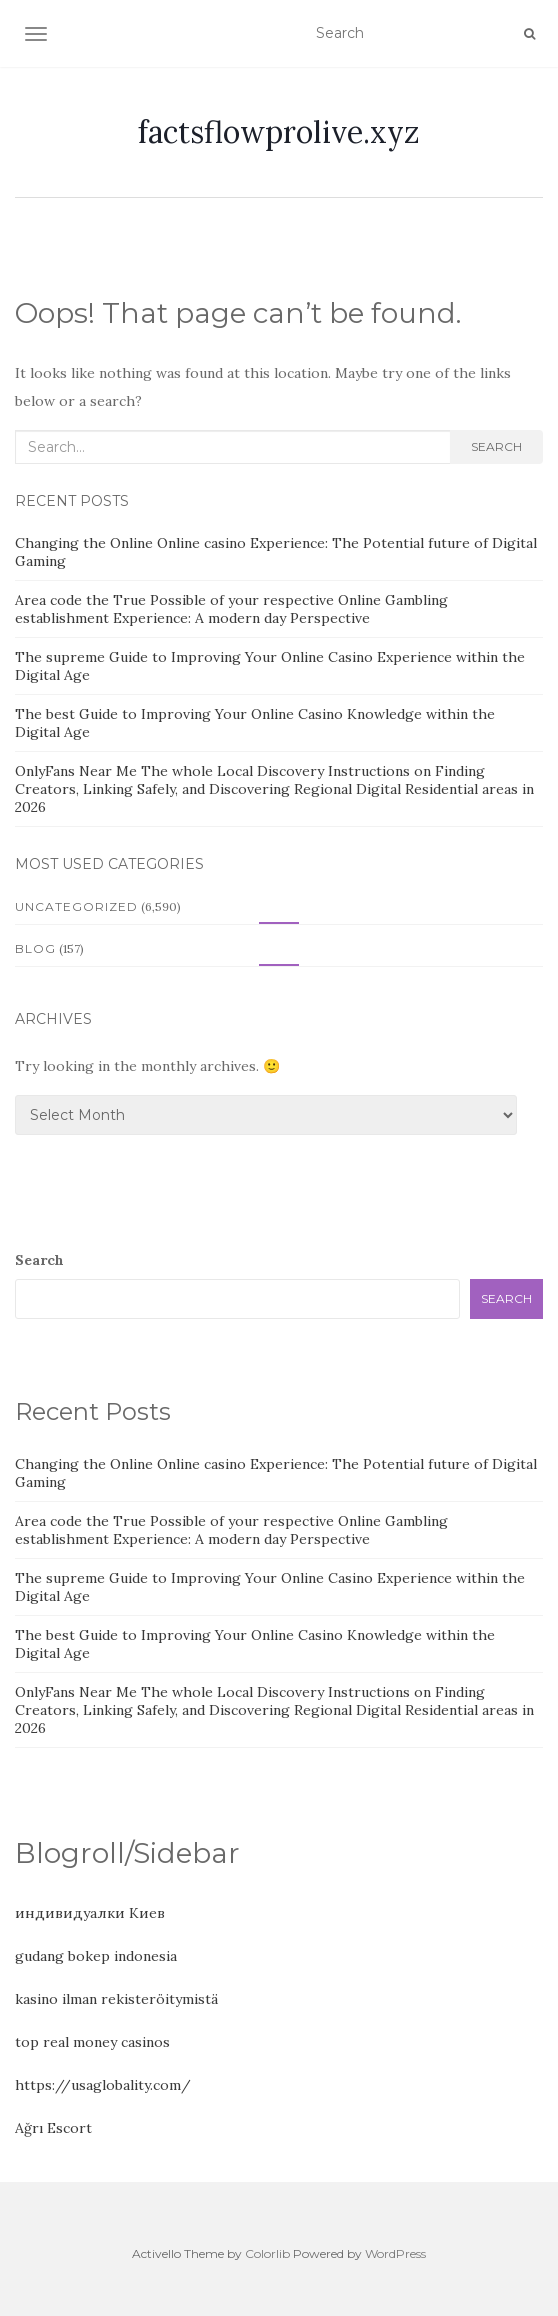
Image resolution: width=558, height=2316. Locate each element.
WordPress (395, 2253)
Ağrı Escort (53, 2128)
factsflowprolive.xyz (279, 132)
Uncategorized (76, 906)
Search (496, 446)
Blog (35, 948)
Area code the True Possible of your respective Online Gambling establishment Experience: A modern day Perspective (231, 609)
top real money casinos (92, 2042)
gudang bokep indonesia (96, 1956)
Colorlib (267, 2253)
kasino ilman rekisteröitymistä (116, 1999)
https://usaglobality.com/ (103, 2085)
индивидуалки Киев (90, 1913)
